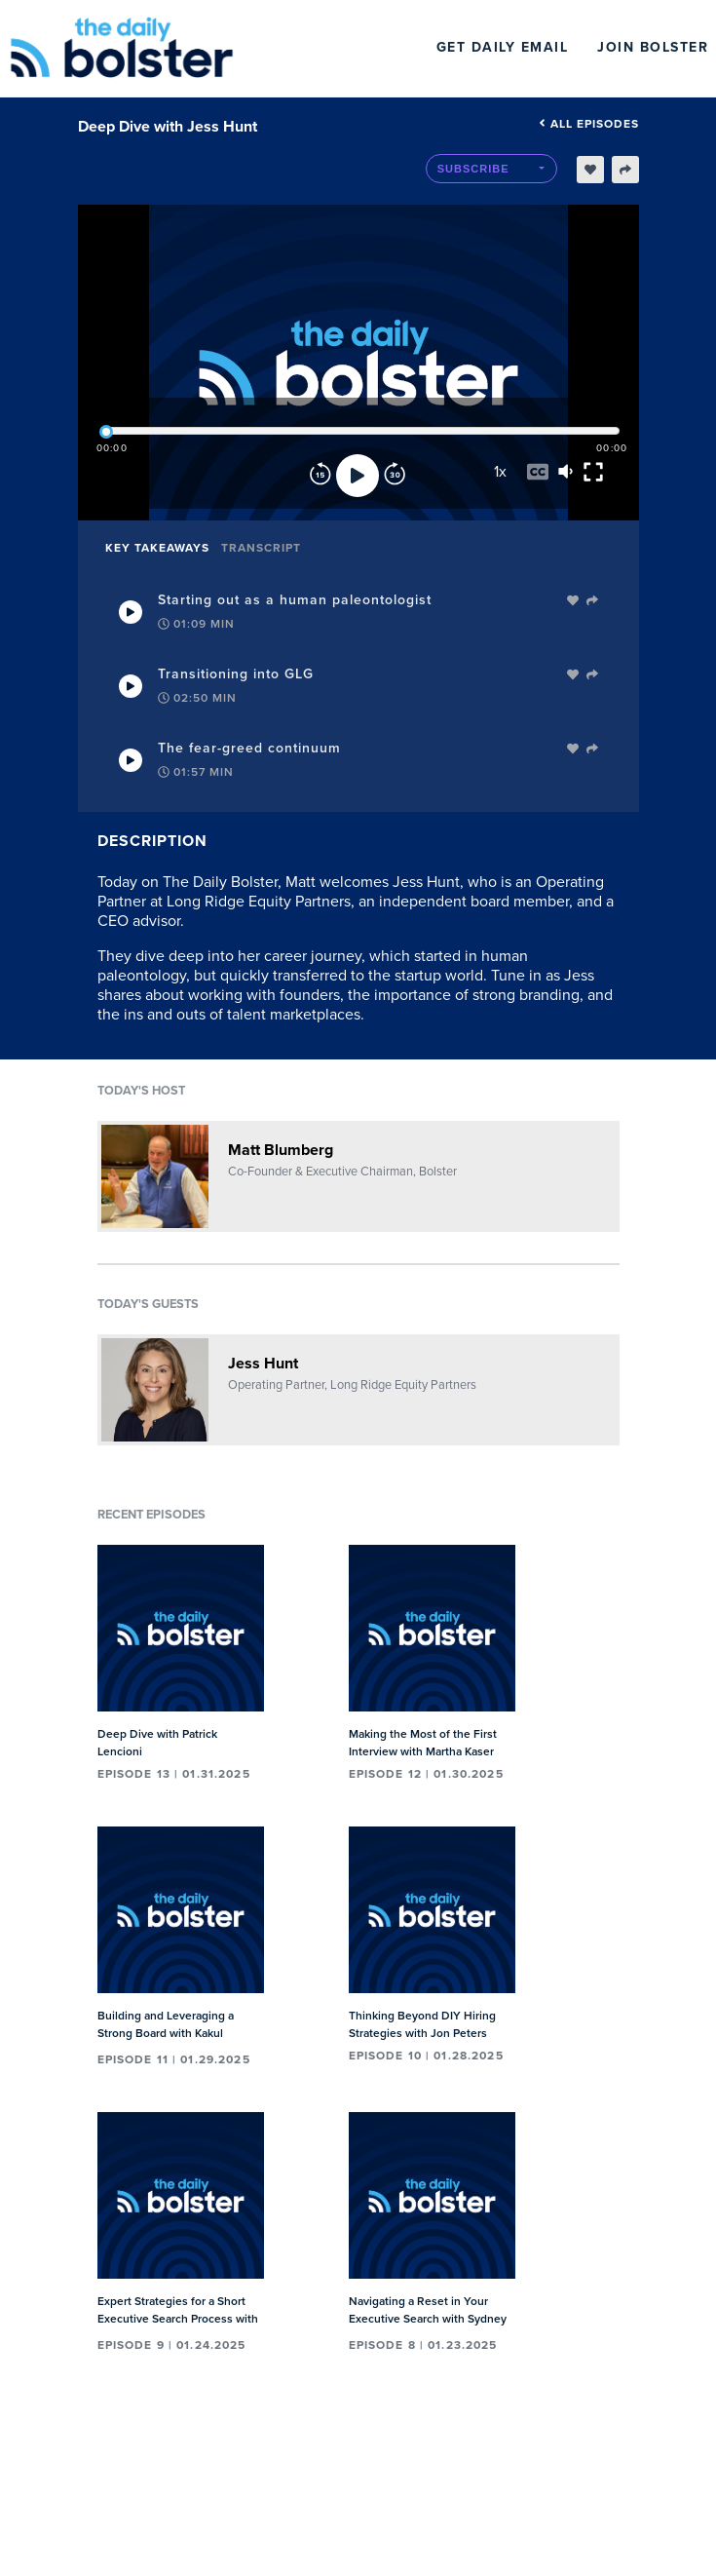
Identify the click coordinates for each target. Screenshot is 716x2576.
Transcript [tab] (261, 548)
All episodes (589, 124)
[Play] (357, 475)
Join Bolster (652, 47)
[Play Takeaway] (130, 612)
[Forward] (394, 475)
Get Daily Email (502, 47)
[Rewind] (320, 475)
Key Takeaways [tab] (157, 548)
